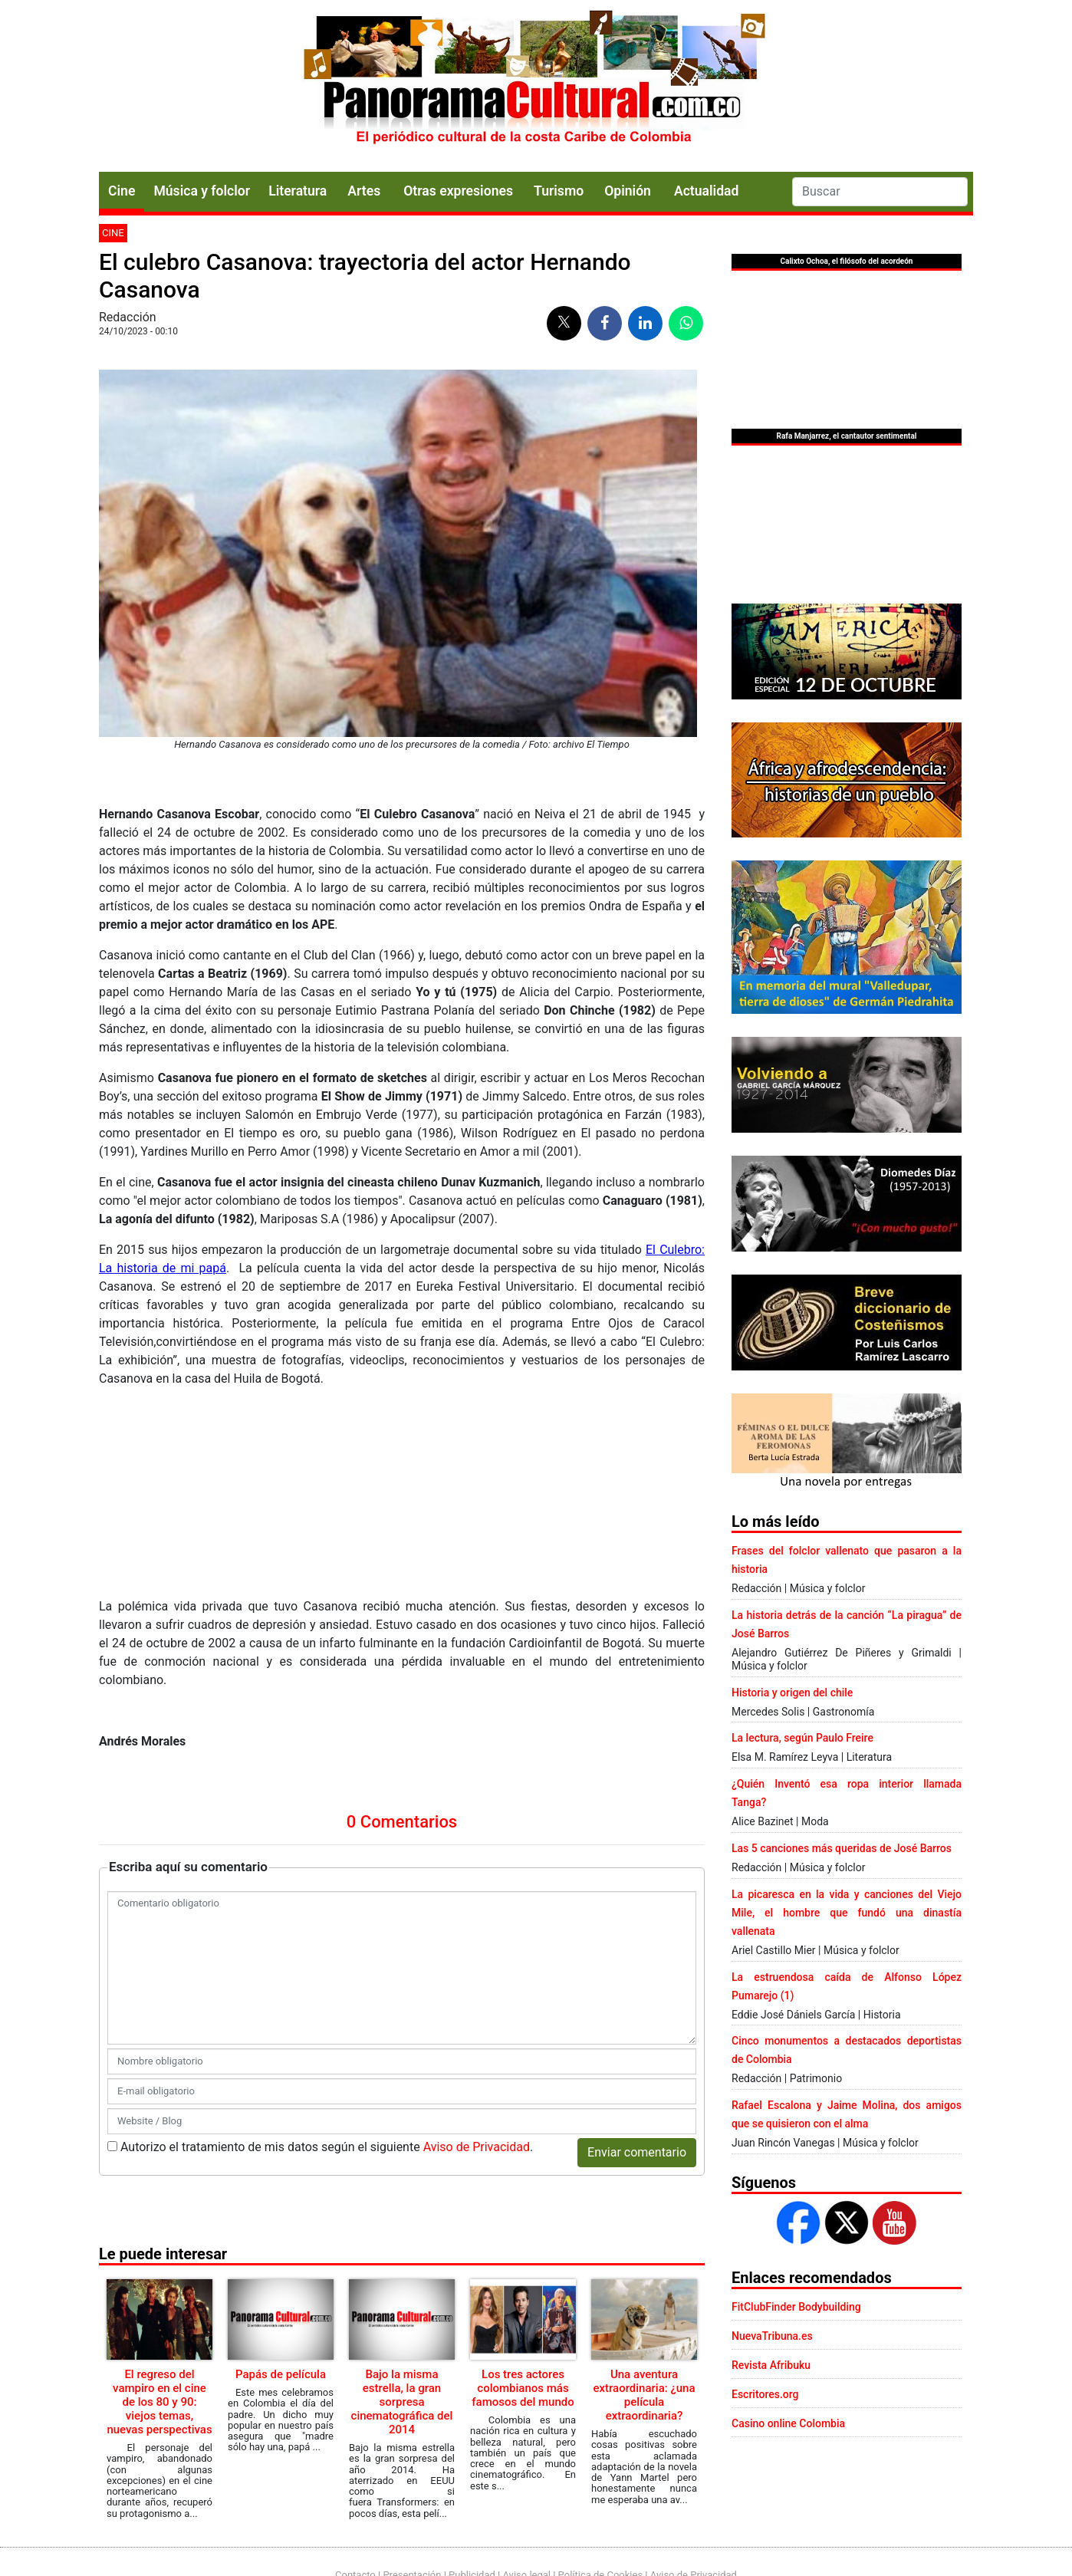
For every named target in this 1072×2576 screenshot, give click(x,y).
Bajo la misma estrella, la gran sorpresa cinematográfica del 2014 (402, 2204)
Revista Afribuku (771, 2365)
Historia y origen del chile (792, 1692)
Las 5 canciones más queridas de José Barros (842, 1848)
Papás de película (280, 2177)
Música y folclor (201, 191)
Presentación (412, 2484)
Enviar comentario (636, 1955)
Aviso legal (526, 2484)
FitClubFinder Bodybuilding (796, 2307)
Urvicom (558, 2562)
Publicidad (472, 2484)
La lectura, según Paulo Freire (802, 1738)
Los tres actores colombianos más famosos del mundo (523, 2191)
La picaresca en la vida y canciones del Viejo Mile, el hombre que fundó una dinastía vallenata (847, 1912)
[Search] (880, 191)
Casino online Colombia (788, 2423)
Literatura (297, 191)
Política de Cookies (600, 2484)
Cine (121, 191)
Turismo (559, 191)
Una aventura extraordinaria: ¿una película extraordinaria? (644, 2198)
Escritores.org (765, 2394)
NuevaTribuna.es (772, 2336)
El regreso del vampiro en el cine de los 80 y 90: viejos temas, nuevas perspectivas (159, 2204)
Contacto (355, 2484)
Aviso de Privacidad (476, 1950)
